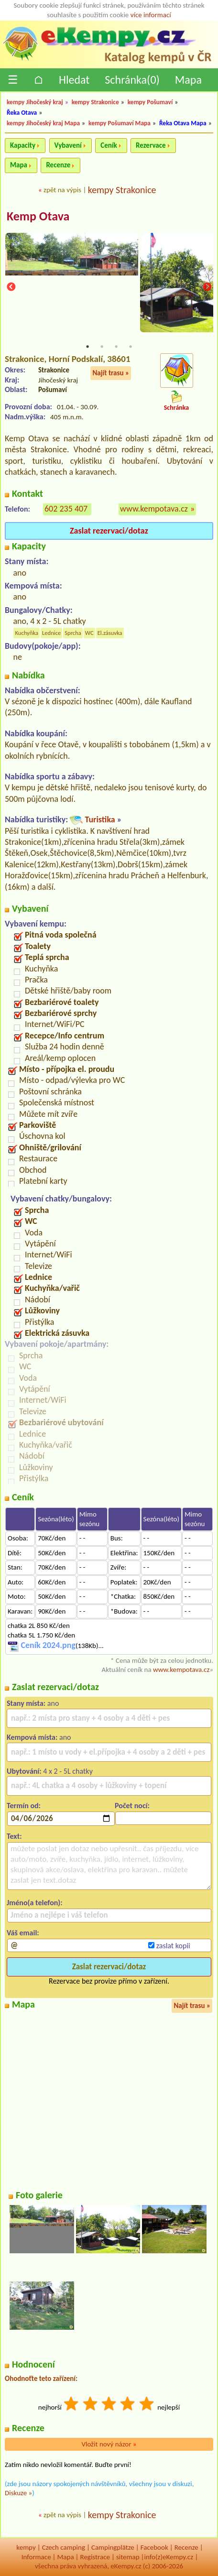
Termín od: (24, 1805)
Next (207, 286)
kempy (25, 2547)
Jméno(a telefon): (35, 1902)
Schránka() (132, 80)
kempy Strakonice (95, 102)
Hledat (74, 80)
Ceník (108, 145)
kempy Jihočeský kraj (35, 102)
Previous (11, 286)
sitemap (128, 2557)
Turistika (100, 819)
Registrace (95, 2557)
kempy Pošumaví (150, 102)
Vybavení (68, 145)
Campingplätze (112, 2547)
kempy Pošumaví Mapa (119, 123)
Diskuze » (18, 2493)
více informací (151, 15)
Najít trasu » (110, 373)
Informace (36, 2557)
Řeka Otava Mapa (183, 123)
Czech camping (63, 2547)
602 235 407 (65, 508)
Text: (14, 1836)
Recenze (58, 165)
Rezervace (150, 145)
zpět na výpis (62, 190)
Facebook (154, 2547)
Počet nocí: (132, 1805)
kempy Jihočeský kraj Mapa (43, 123)
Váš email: (23, 1932)
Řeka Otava (22, 113)
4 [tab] (130, 346)
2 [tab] (102, 346)
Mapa (188, 80)
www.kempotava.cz (154, 508)
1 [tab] (87, 346)
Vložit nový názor (108, 2444)
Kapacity (22, 145)
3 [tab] (116, 346)
